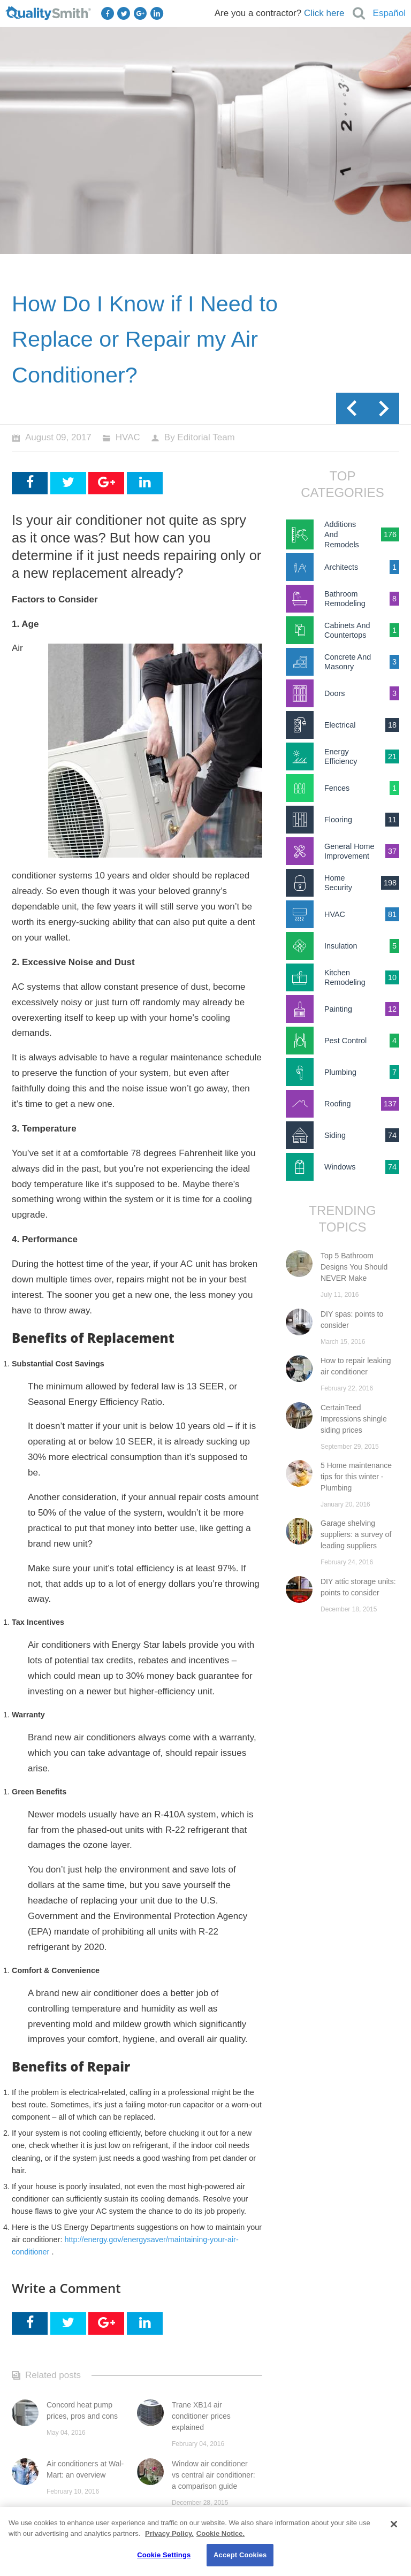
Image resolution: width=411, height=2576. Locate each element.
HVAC (128, 437)
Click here (324, 13)
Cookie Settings (164, 2555)
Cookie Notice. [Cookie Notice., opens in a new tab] (220, 2533)
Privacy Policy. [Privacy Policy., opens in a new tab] (169, 2533)
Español (389, 13)
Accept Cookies (240, 2555)
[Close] (394, 2524)
